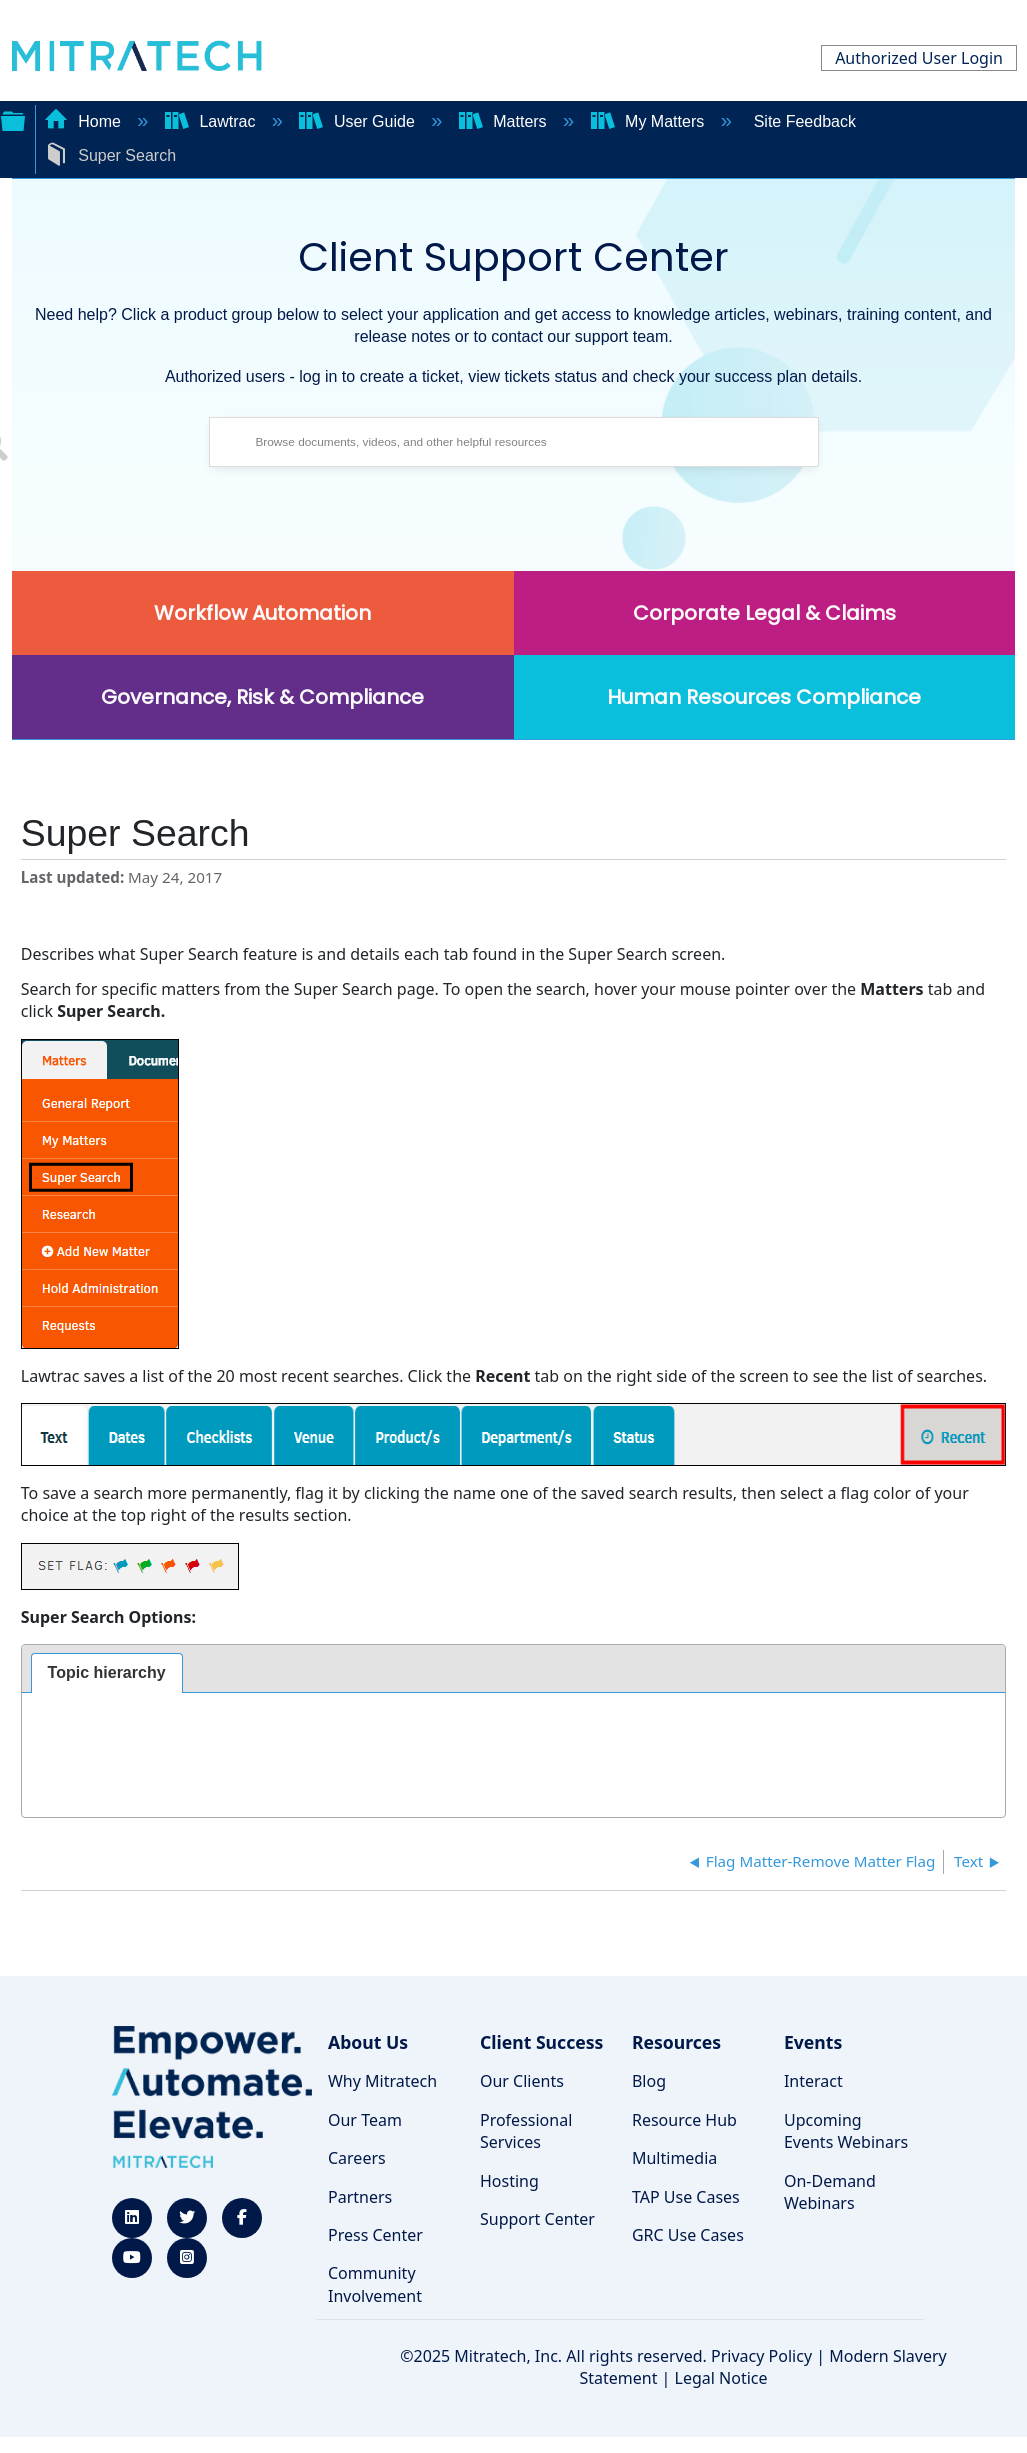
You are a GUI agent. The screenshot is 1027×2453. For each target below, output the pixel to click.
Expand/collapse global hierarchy (13, 119)
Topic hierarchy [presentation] (107, 1672)
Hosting (509, 2181)
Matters (505, 121)
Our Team (365, 2120)
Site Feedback (805, 121)
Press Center (375, 2235)
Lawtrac (212, 121)
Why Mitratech (382, 2081)
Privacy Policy (761, 2356)
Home (85, 121)
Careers (357, 2158)
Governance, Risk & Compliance (262, 697)
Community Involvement (375, 2284)
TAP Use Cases (686, 2197)
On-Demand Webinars (830, 2192)
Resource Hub (684, 2120)
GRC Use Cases (688, 2235)
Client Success (541, 2042)
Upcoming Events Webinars (846, 2131)
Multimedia (674, 2158)
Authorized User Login (919, 58)
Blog (649, 2081)
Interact (813, 2081)
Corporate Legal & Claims (764, 613)
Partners (360, 2197)
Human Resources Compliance (764, 697)
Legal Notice (721, 2378)
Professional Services (526, 2131)
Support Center (537, 2219)
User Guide (359, 121)
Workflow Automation (262, 613)
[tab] (107, 1673)
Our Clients (522, 2081)
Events (813, 2042)
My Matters (650, 121)
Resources (676, 2042)
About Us (368, 2042)
